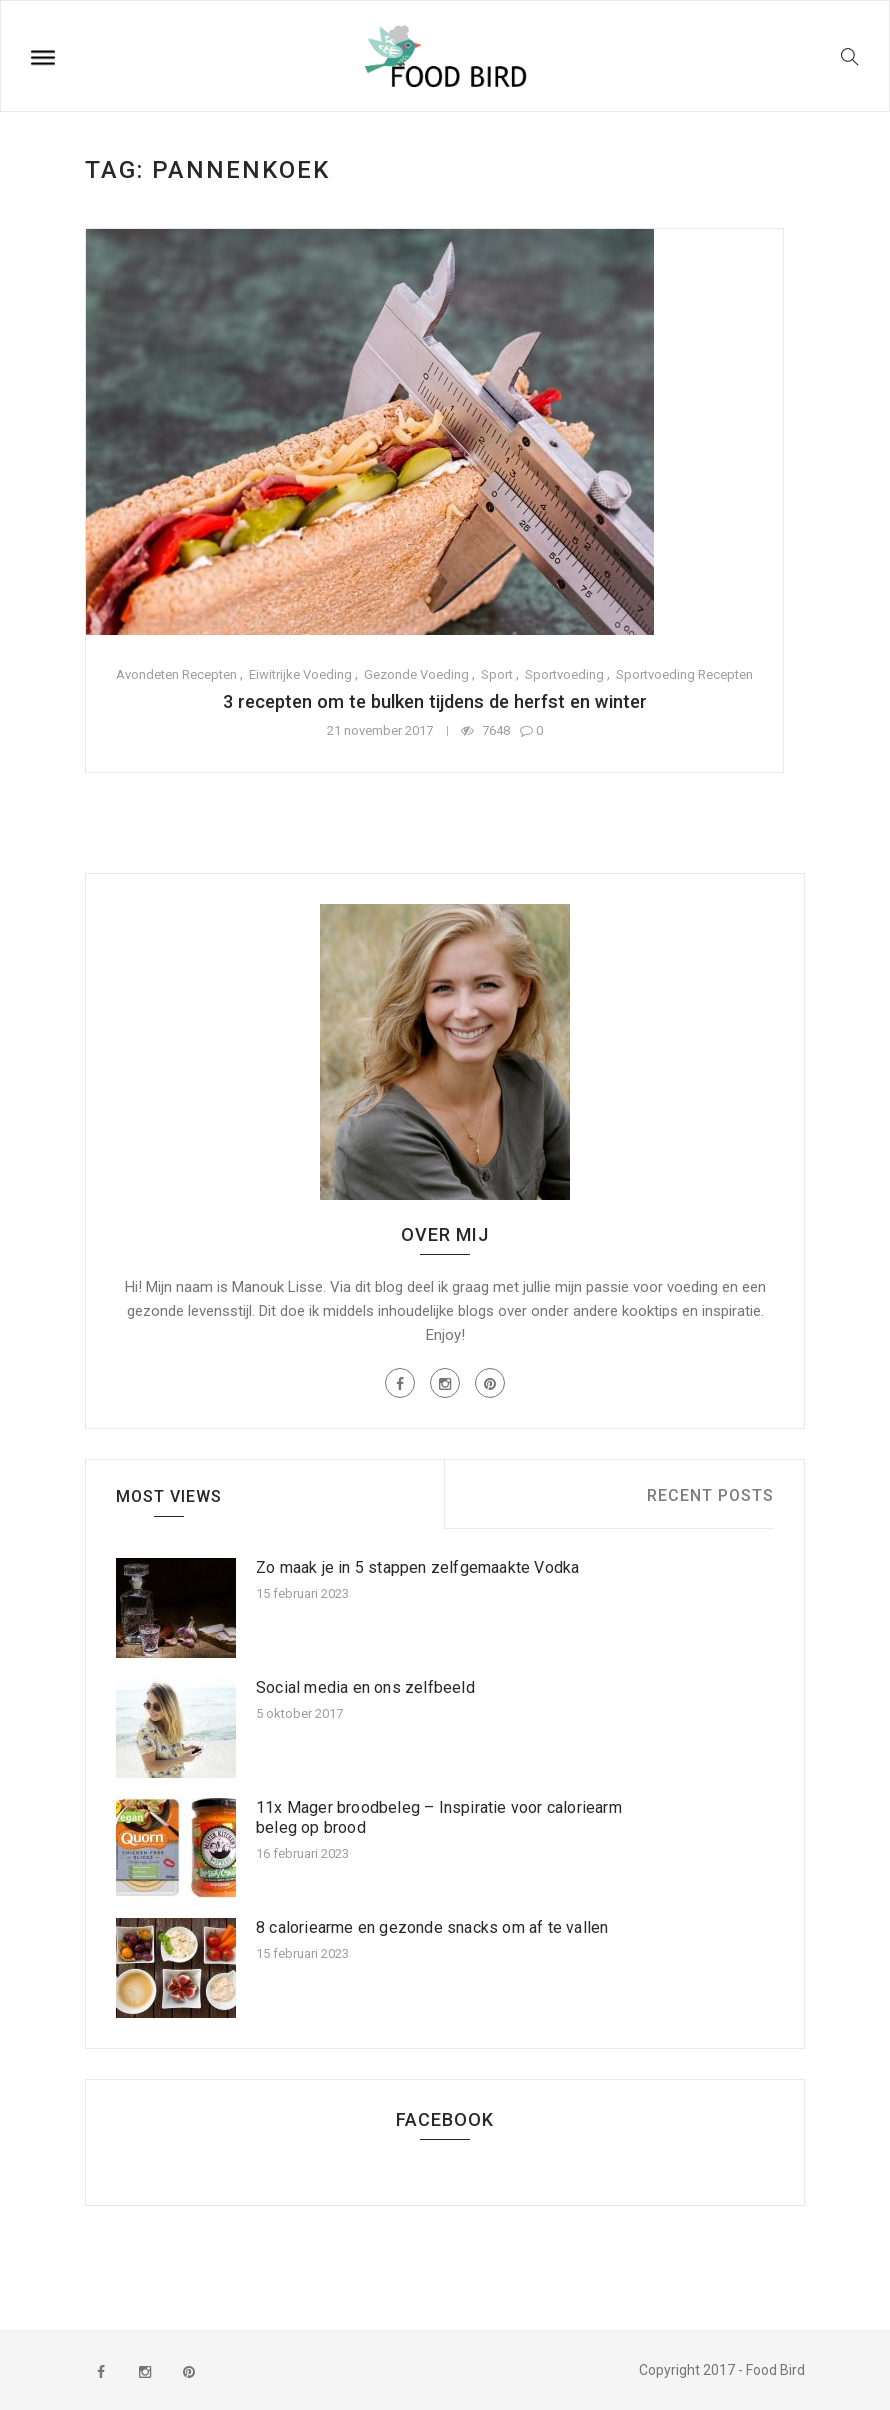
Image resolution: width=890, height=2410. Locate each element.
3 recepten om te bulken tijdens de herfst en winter (434, 701)
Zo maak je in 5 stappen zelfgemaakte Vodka (417, 1567)
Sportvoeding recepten (684, 674)
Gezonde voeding (416, 674)
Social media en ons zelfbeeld (365, 1687)
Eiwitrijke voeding (300, 674)
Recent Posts (710, 1495)
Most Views (169, 1496)
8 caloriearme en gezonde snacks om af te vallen (432, 1927)
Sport (497, 674)
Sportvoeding (564, 674)
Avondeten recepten (176, 674)
